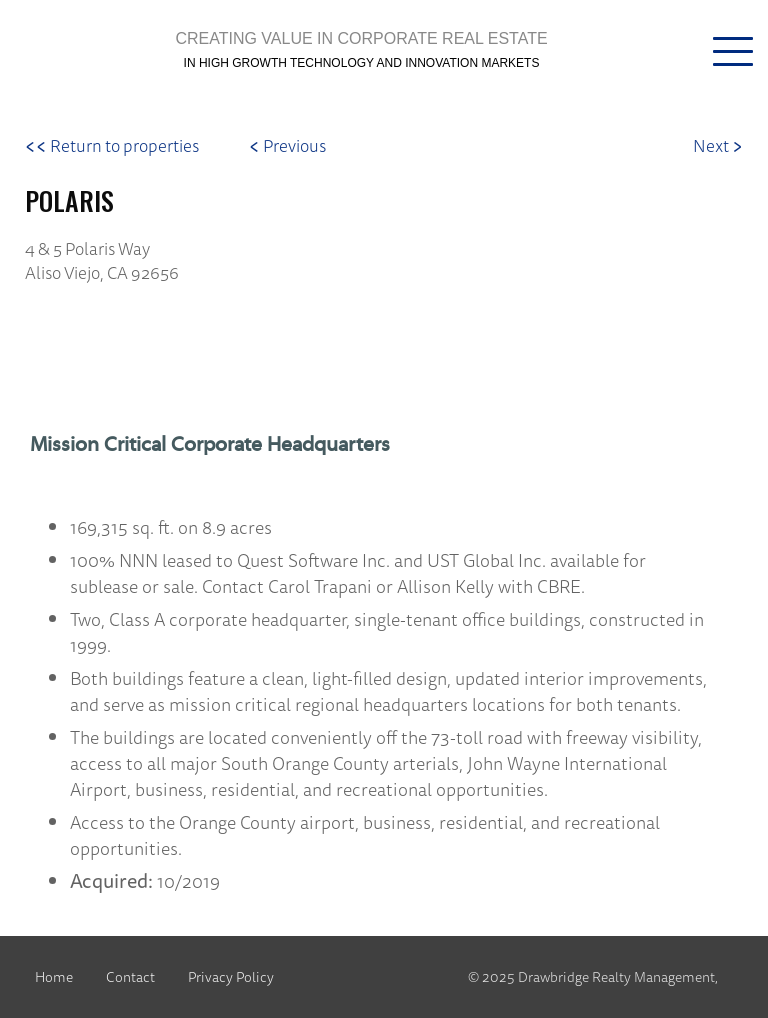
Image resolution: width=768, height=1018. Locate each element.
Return (112, 145)
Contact (130, 977)
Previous (287, 145)
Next (718, 145)
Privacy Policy (231, 977)
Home (54, 977)
